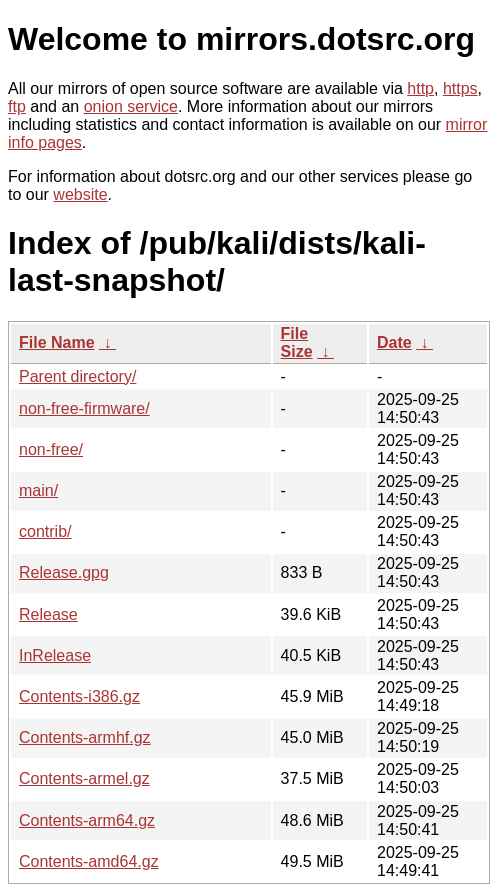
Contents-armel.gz (84, 778)
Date (394, 342)
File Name (57, 342)
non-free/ (51, 449)
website (80, 194)
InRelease (55, 655)
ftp (17, 106)
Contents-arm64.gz (87, 820)
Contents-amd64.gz (89, 861)
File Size (297, 342)
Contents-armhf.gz (85, 737)
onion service (131, 106)
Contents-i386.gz (79, 696)
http (420, 88)
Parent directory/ (77, 376)
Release (48, 614)
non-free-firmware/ (84, 408)
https (460, 88)
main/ (38, 490)
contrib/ (45, 531)
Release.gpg (64, 572)
